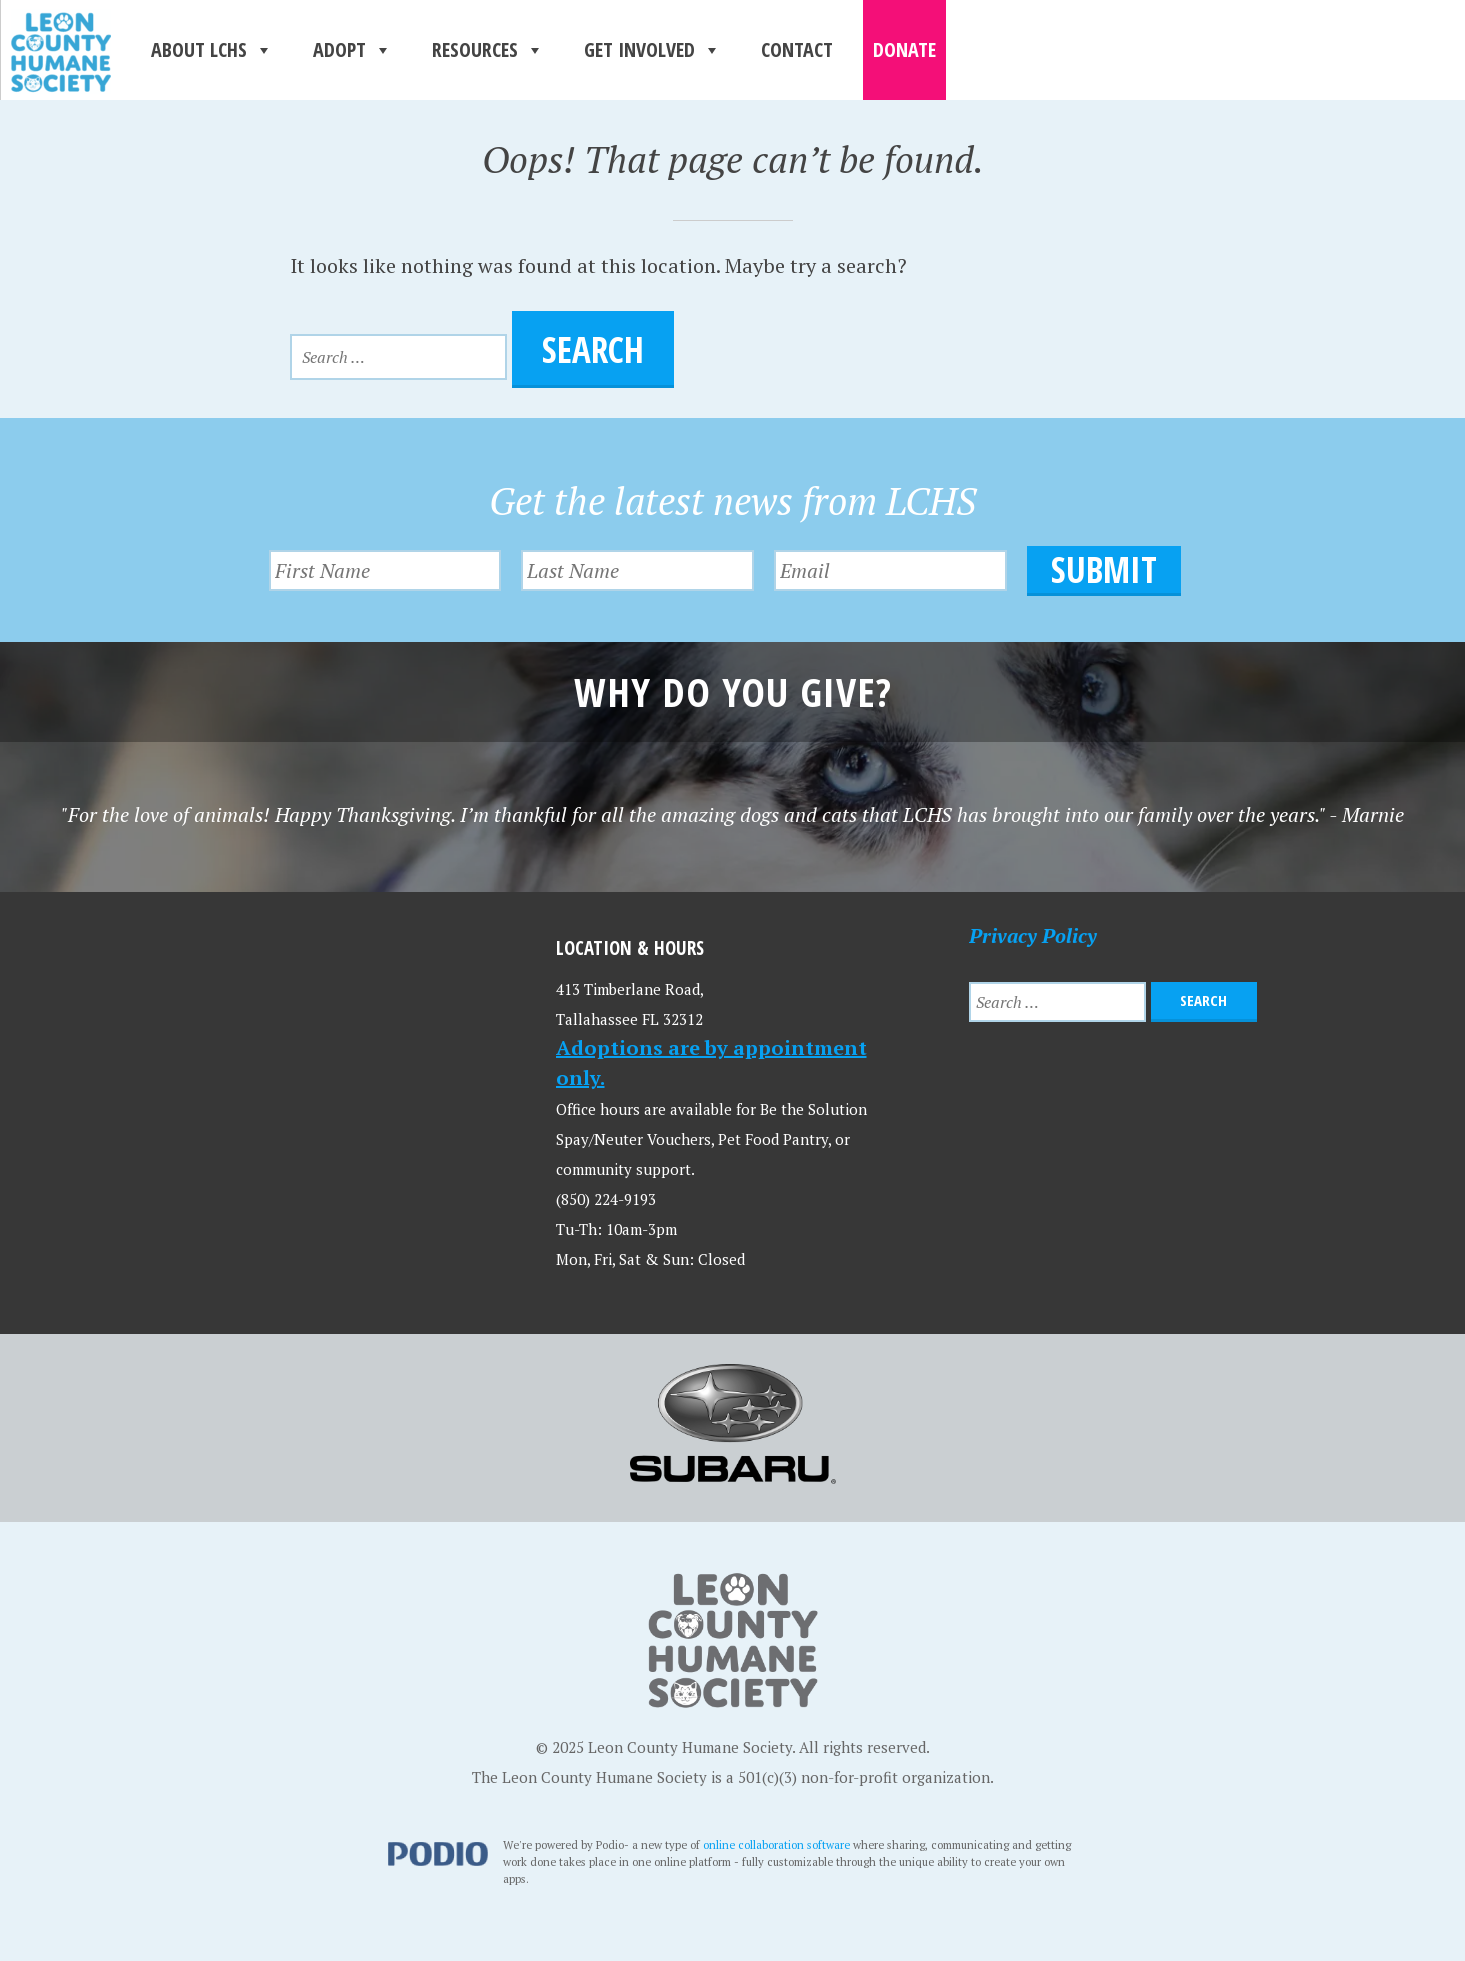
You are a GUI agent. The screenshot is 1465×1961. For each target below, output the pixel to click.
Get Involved (652, 50)
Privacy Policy (1033, 935)
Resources (488, 50)
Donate (904, 49)
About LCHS (212, 50)
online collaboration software (776, 1844)
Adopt (352, 50)
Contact (797, 49)
